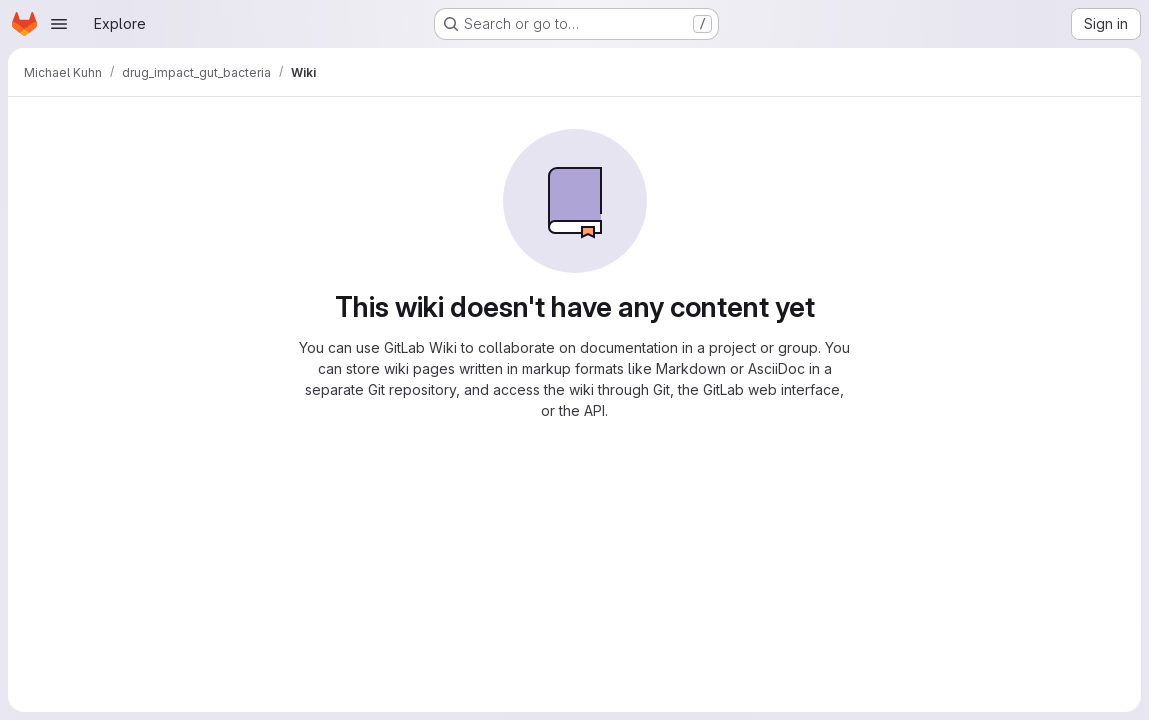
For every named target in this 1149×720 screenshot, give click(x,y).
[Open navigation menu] (59, 24)
